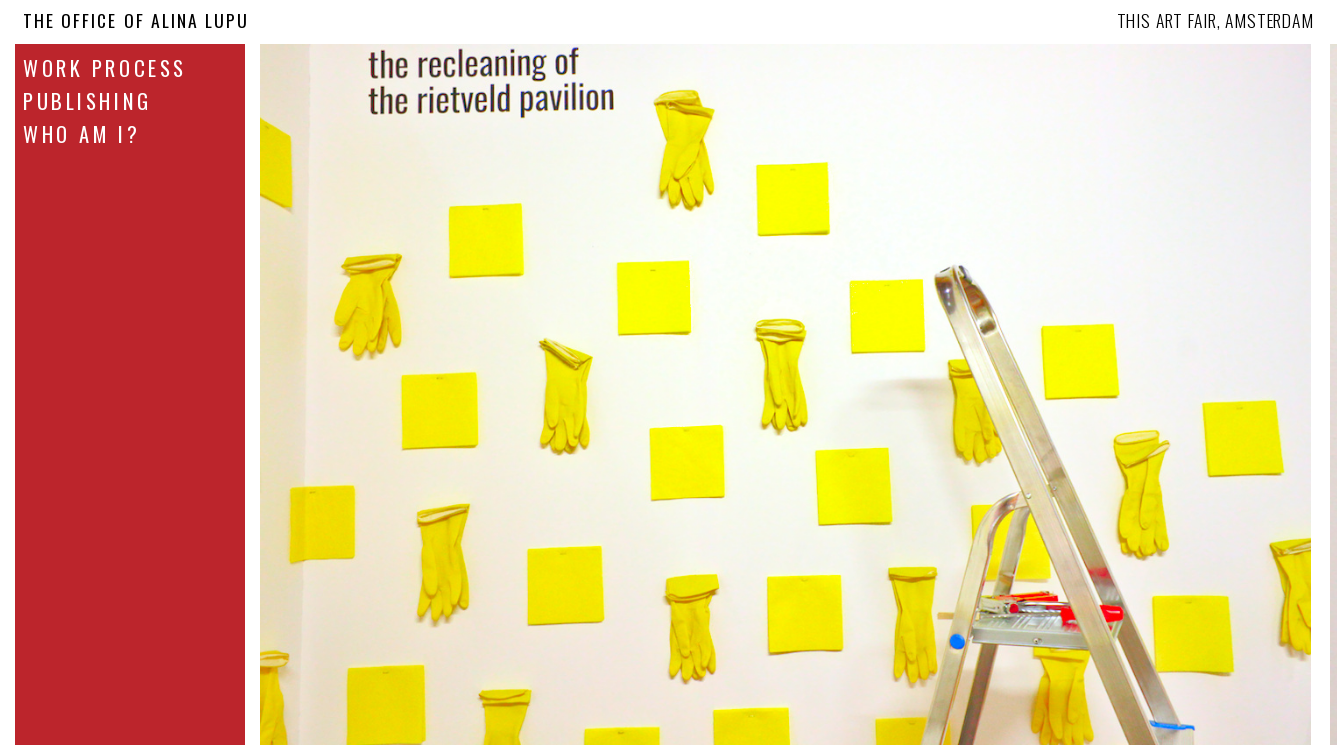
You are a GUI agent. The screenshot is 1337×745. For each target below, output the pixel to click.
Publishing (87, 101)
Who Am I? (81, 134)
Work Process (105, 68)
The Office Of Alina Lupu (136, 20)
